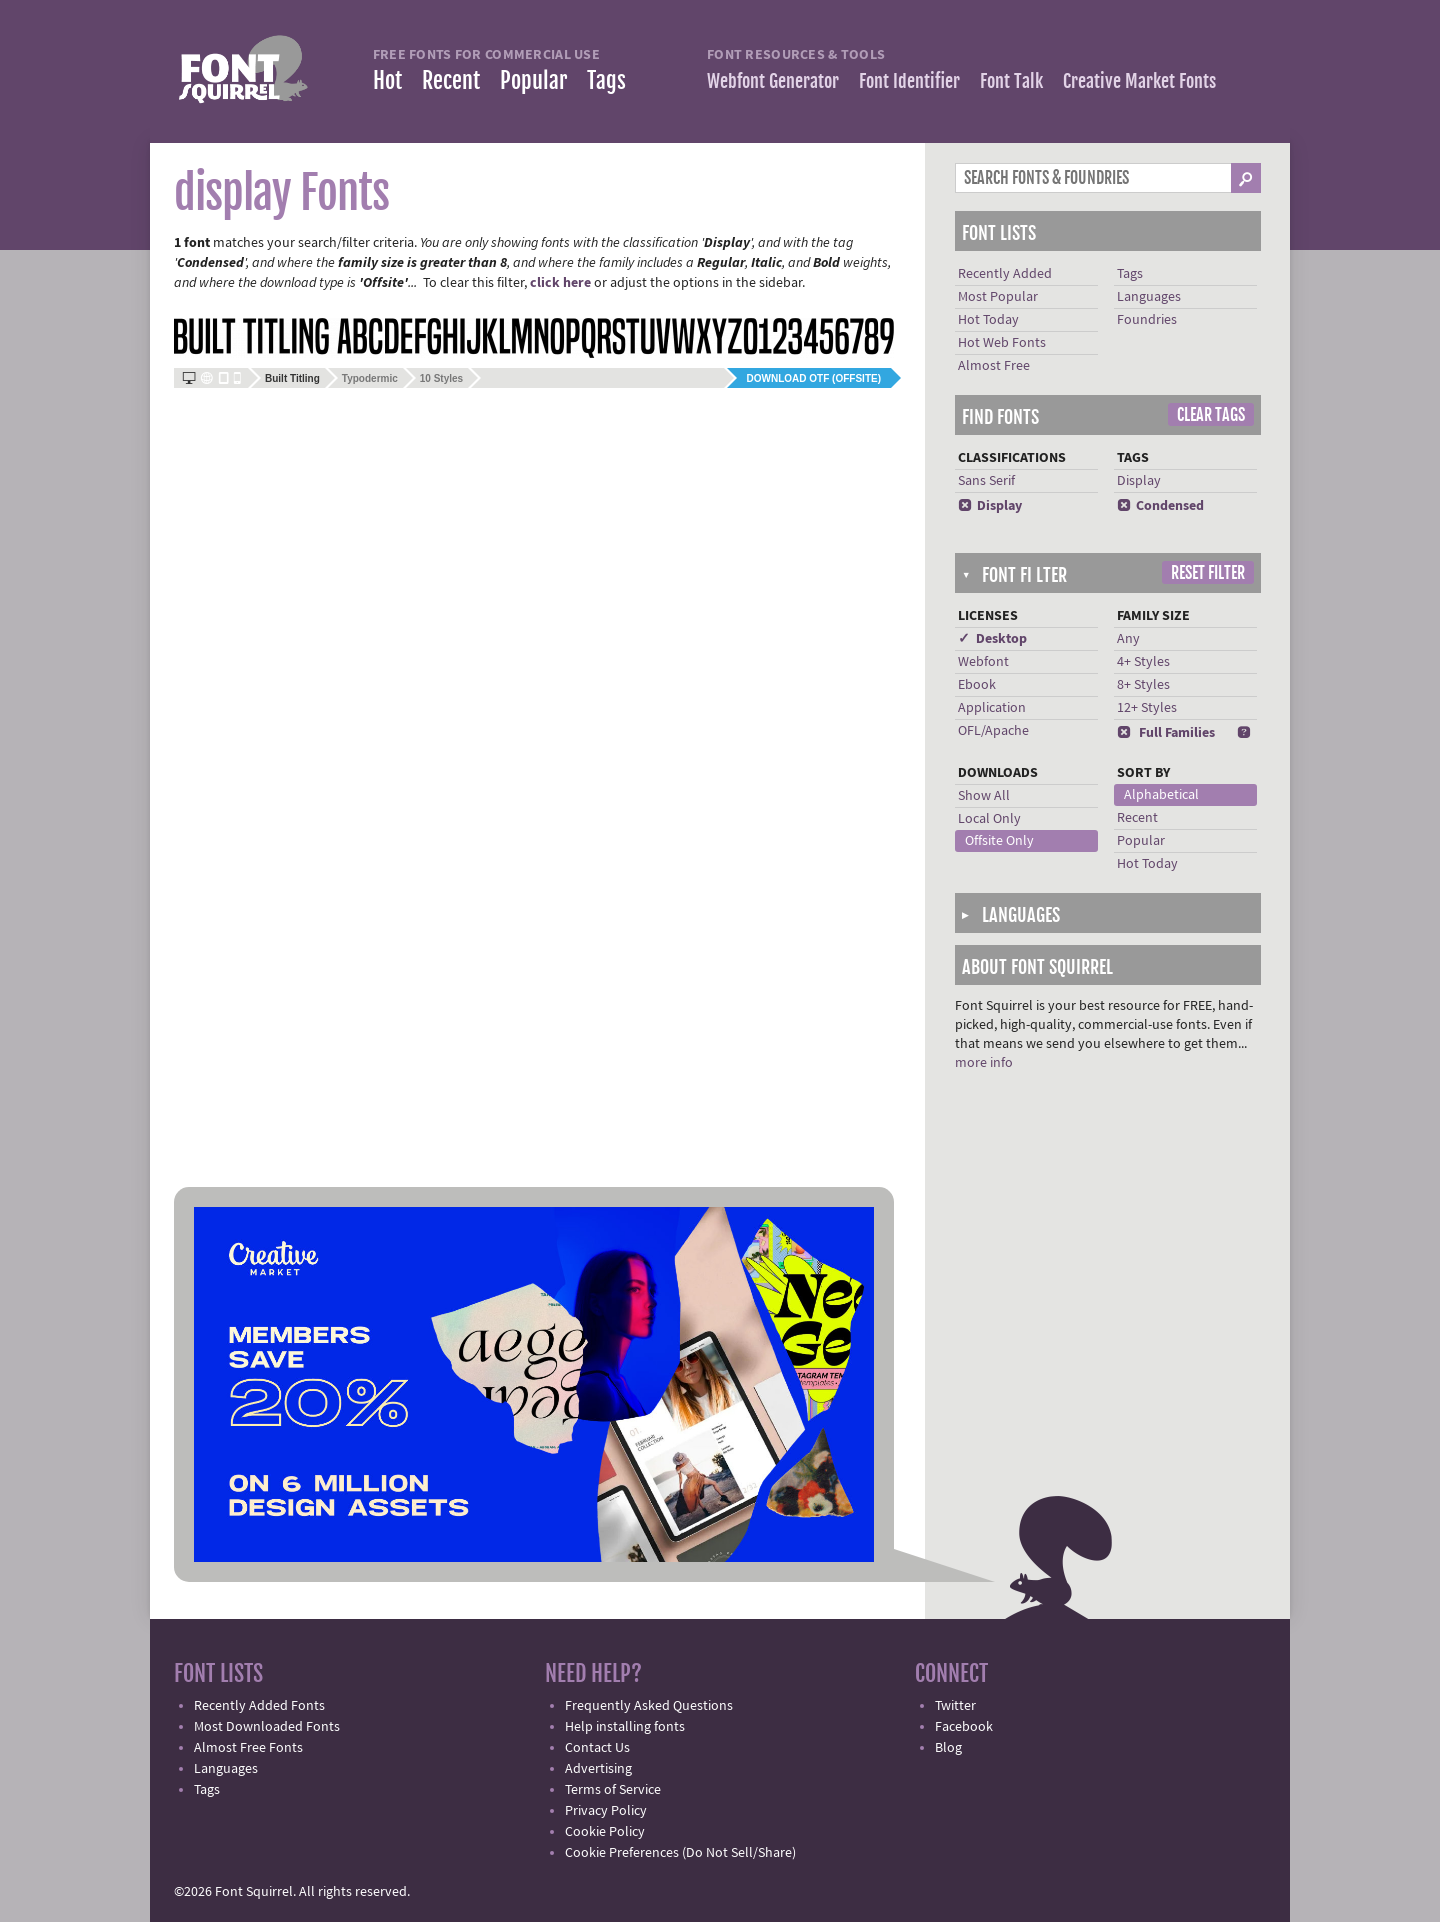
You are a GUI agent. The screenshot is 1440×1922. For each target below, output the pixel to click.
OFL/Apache (993, 731)
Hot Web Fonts (1002, 343)
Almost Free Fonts (248, 1748)
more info (984, 1063)
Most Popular (998, 297)
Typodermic (370, 378)
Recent (451, 80)
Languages (1149, 297)
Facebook (964, 1727)
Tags (606, 80)
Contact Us (597, 1748)
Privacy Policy (606, 1811)
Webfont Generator (773, 81)
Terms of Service (613, 1790)
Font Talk (1011, 81)
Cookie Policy (605, 1832)
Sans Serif (986, 481)
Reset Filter (1208, 573)
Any (1128, 639)
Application (992, 708)
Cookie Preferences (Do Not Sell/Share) (680, 1853)
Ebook (977, 685)
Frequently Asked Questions (649, 1706)
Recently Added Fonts (259, 1706)
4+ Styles (1143, 662)
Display (990, 506)
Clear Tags (1211, 415)
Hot (387, 80)
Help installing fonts (625, 1727)
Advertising (598, 1769)
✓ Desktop (992, 639)
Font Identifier (909, 81)
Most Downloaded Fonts (267, 1727)
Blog (948, 1748)
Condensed (1160, 506)
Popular (533, 80)
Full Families (1166, 733)
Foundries (1147, 320)
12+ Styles (1147, 708)
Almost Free (994, 366)
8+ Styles (1143, 685)
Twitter (955, 1706)
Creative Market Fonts (1139, 81)
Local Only (989, 819)
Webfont (983, 662)
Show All (984, 796)
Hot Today (988, 320)
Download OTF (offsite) (814, 378)
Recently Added (1005, 274)
